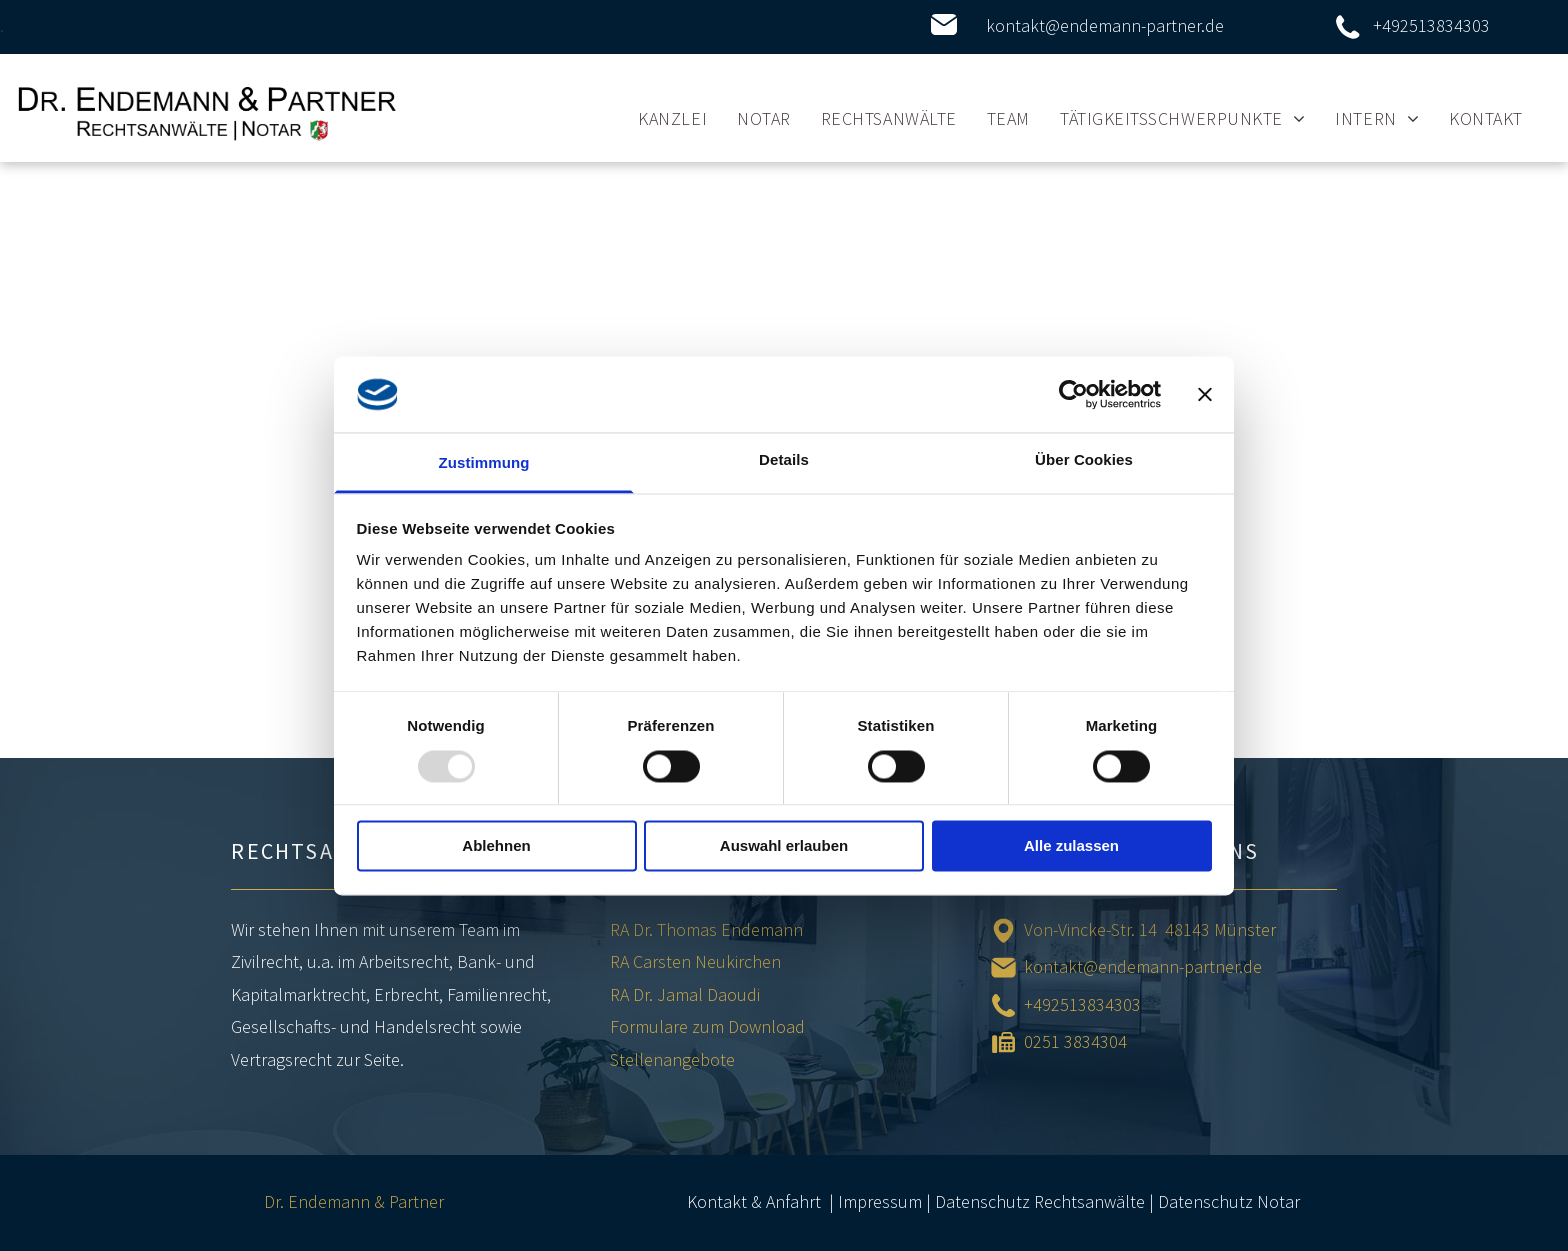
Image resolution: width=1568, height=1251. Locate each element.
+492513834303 (1431, 25)
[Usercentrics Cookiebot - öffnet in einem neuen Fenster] (1073, 394)
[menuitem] (672, 118)
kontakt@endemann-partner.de (1105, 25)
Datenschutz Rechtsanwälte (1040, 1201)
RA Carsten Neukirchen (695, 961)
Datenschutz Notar (1229, 1201)
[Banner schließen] (1205, 394)
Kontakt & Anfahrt (754, 1201)
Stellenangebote (672, 1059)
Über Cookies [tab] (1084, 460)
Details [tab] (784, 460)
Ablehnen (496, 846)
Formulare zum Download (707, 1026)
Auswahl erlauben (784, 846)
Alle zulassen (1071, 846)
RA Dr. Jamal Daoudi (685, 994)
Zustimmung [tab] (484, 463)
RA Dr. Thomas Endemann (706, 929)
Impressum (880, 1201)
